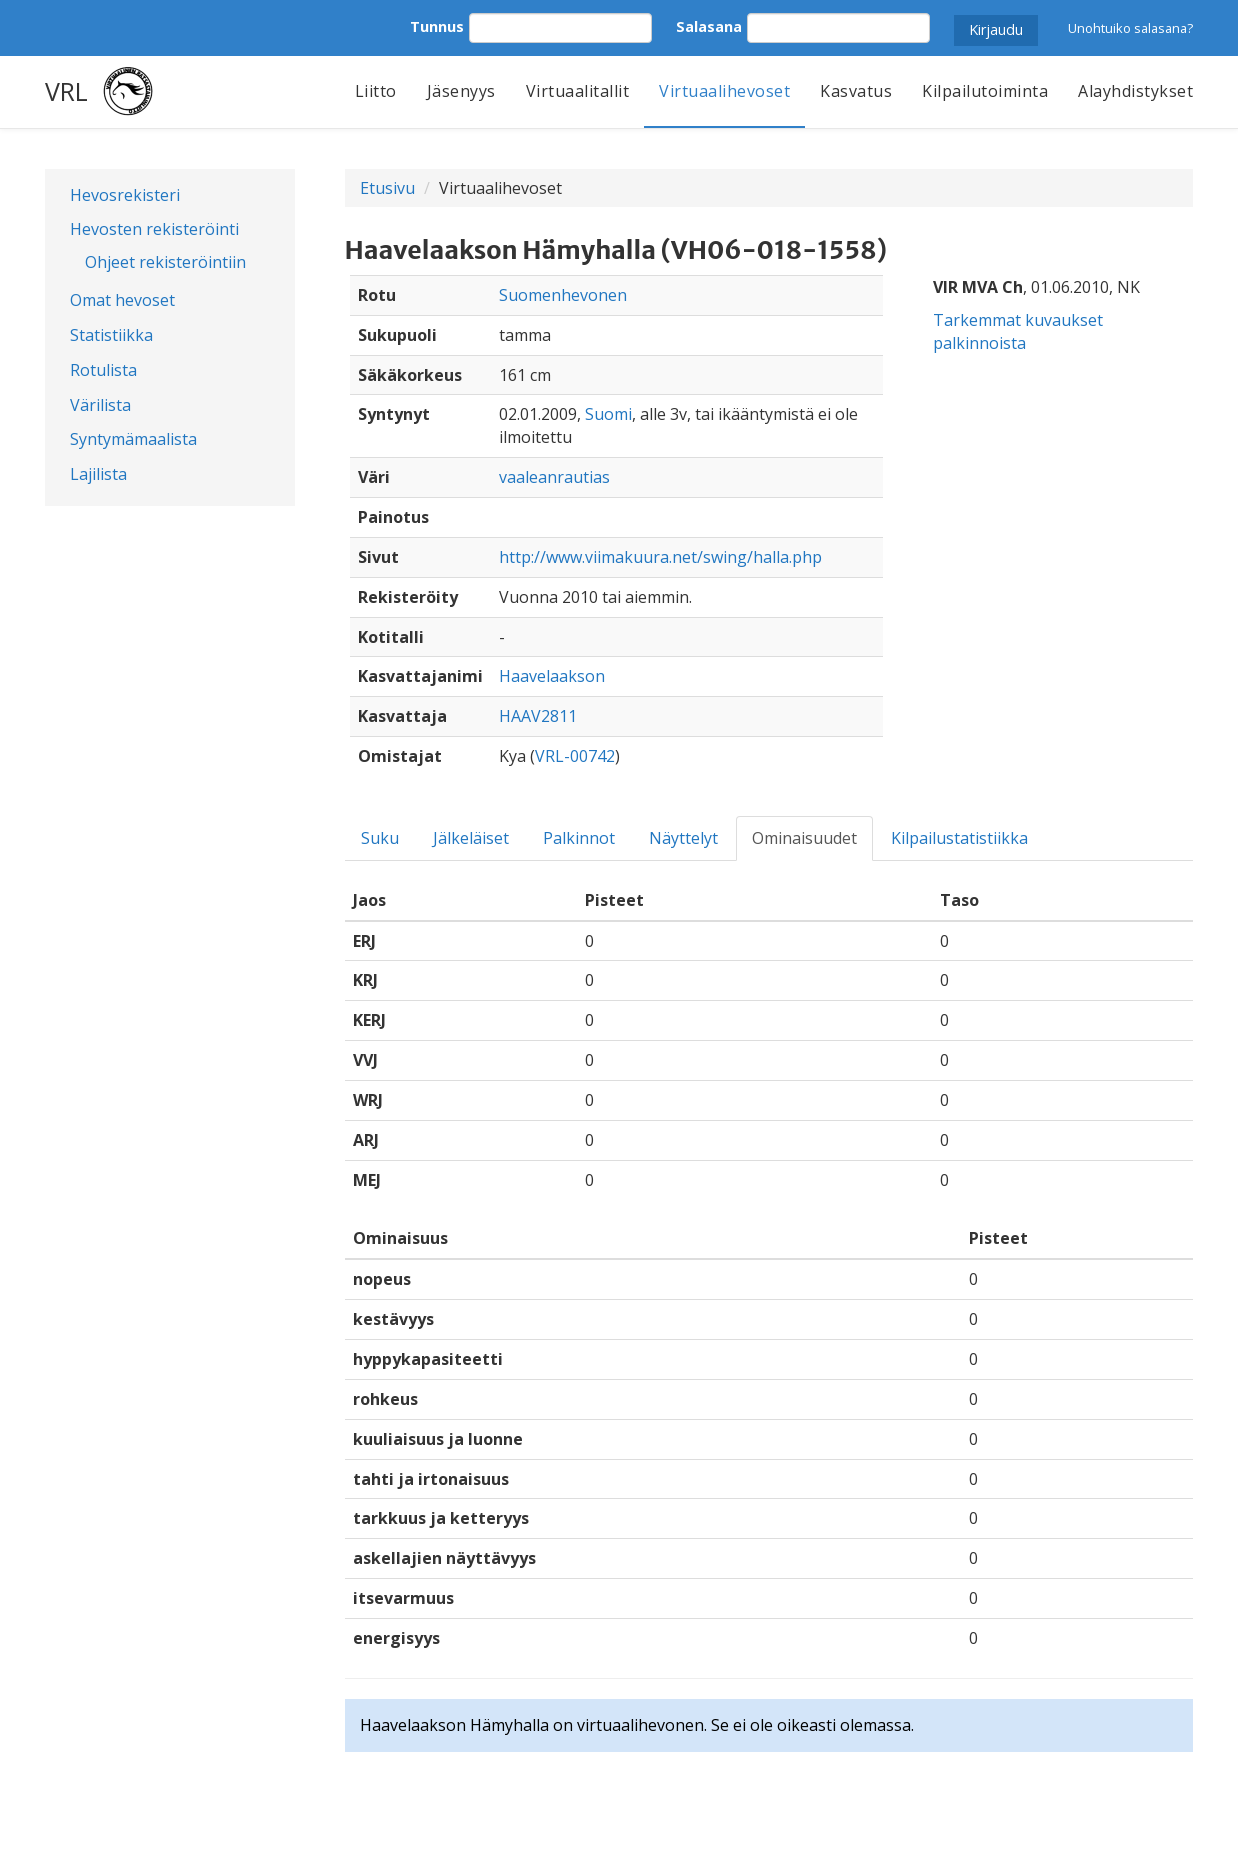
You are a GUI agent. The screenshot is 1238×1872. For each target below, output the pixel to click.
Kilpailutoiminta (985, 91)
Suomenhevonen (563, 295)
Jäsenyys (461, 91)
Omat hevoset (122, 300)
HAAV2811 (538, 716)
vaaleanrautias (554, 477)
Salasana (709, 26)
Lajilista (98, 474)
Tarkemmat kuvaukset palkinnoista (1018, 331)
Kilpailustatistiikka (959, 838)
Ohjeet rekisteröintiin (165, 262)
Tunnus (437, 26)
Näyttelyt (683, 838)
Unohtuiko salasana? (1130, 28)
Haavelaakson (552, 676)
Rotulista (103, 370)
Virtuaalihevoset (724, 91)
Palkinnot (579, 838)
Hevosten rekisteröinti (154, 229)
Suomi (608, 414)
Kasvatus (856, 91)
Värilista (100, 405)
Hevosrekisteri (125, 195)
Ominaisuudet (804, 838)
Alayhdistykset (1135, 91)
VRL (66, 91)
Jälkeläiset (471, 838)
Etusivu (387, 188)
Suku (380, 838)
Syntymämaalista (133, 439)
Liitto (376, 91)
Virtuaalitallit (578, 91)
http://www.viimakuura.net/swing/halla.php (660, 557)
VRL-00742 (575, 756)
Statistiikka (111, 335)
